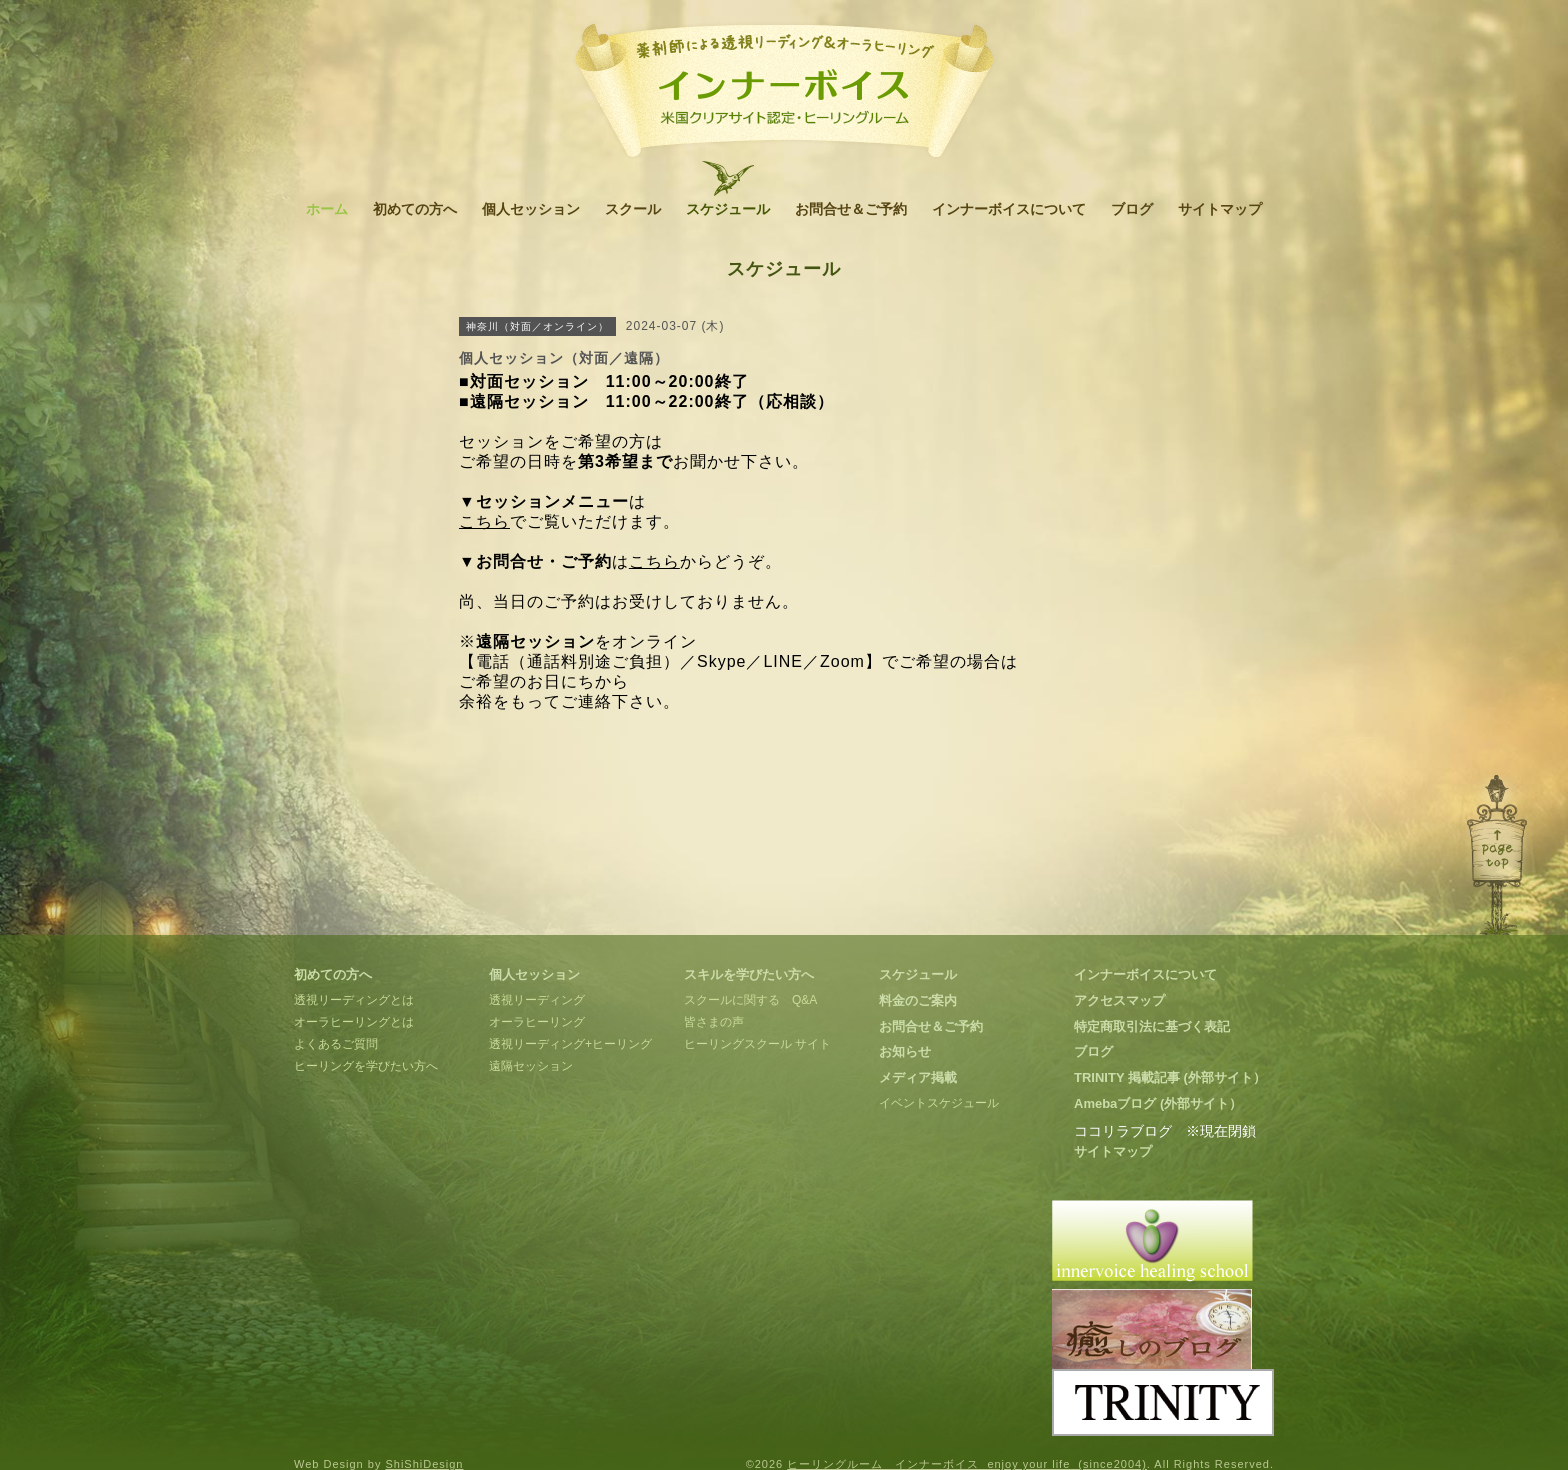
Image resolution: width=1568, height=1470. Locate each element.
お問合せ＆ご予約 (851, 209)
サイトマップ (1220, 209)
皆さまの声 (714, 1022)
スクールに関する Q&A (750, 1000)
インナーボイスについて (1009, 209)
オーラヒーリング (537, 1022)
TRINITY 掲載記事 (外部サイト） (1170, 1077)
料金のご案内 (918, 1000)
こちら (484, 521)
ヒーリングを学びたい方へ (366, 1066)
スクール (633, 209)
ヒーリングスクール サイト (757, 1044)
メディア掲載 (918, 1077)
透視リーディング (537, 1000)
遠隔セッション (531, 1066)
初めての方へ (415, 209)
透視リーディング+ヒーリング (570, 1044)
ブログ (1132, 209)
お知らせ (905, 1051)
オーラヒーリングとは (354, 1022)
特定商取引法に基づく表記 (1152, 1026)
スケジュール (728, 209)
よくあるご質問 (336, 1044)
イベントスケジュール (939, 1103)
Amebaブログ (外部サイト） (1158, 1103)
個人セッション (531, 209)
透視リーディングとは (354, 1000)
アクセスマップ (1119, 1000)
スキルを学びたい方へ (749, 974)
